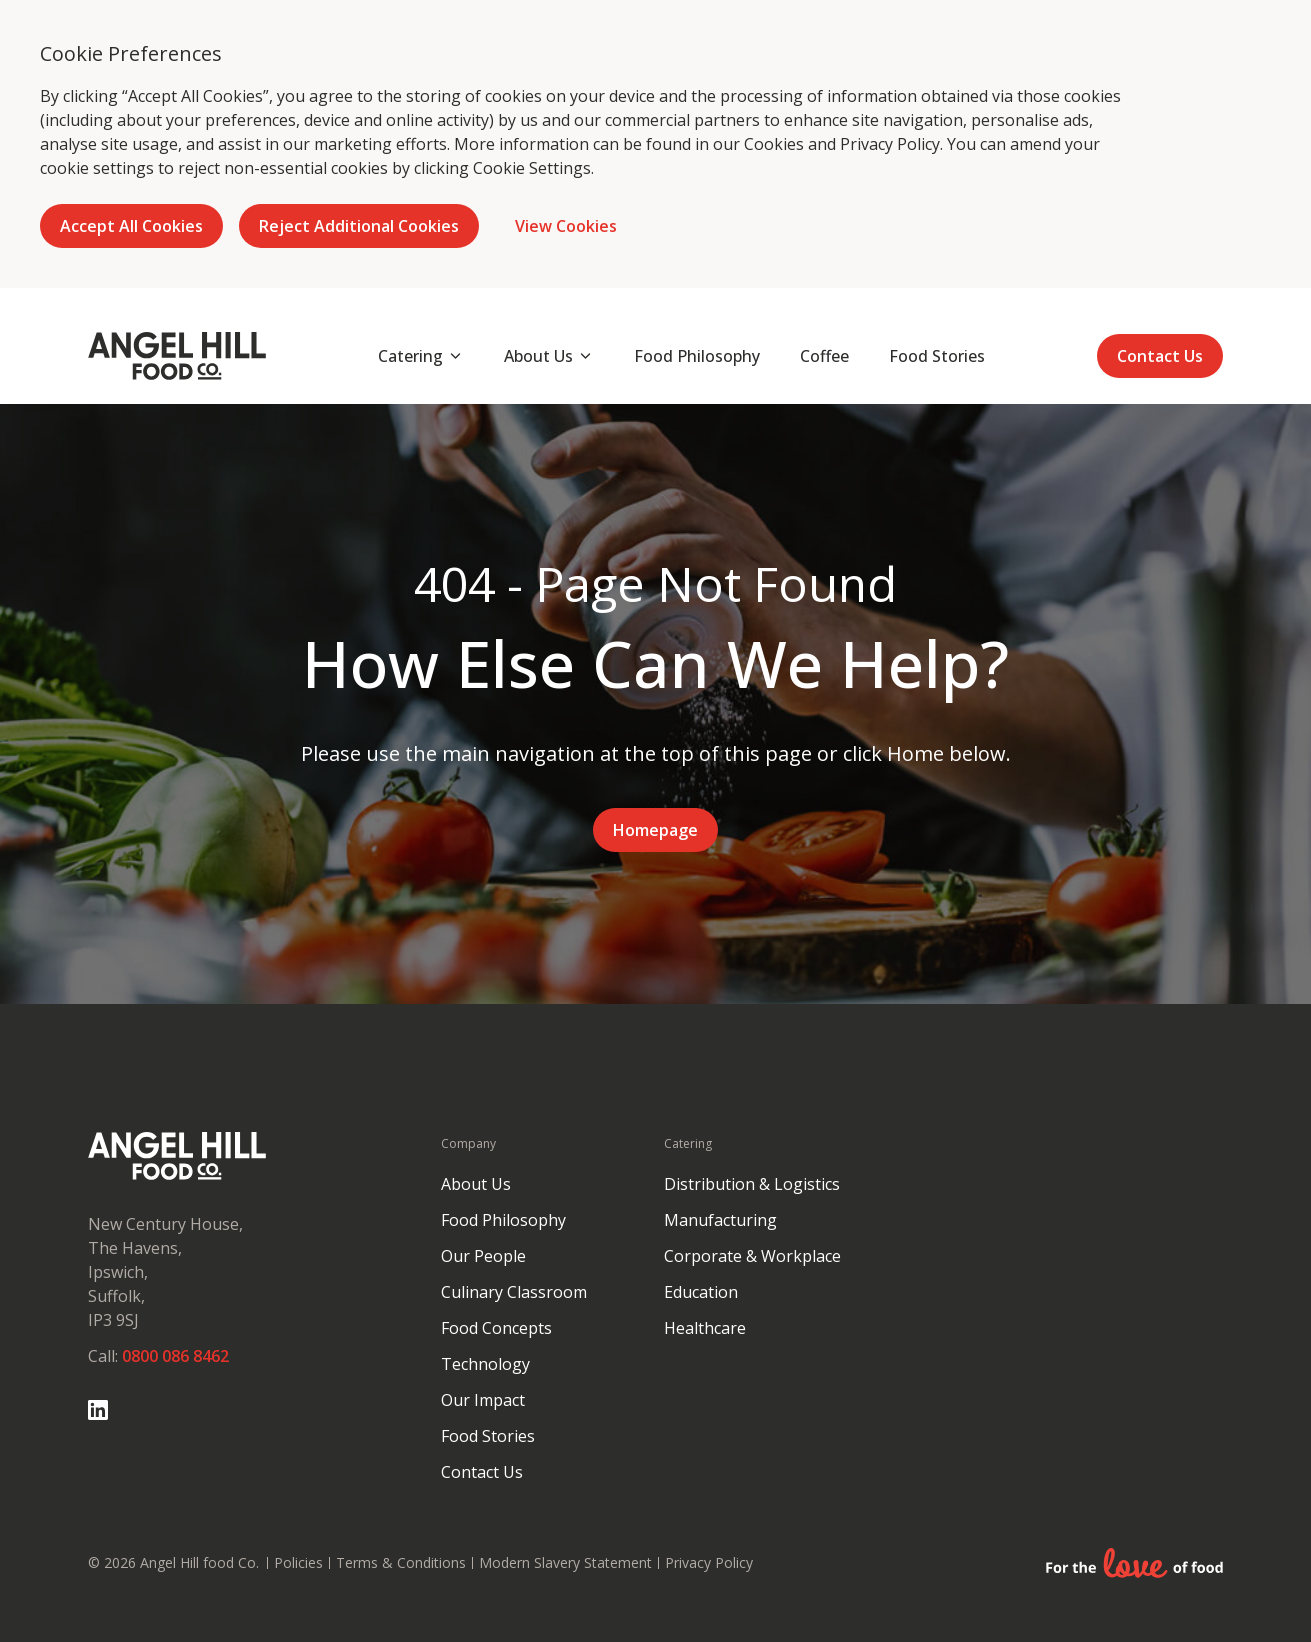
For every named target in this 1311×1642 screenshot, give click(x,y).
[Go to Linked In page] (98, 1410)
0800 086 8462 (175, 1356)
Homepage (655, 830)
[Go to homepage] (177, 356)
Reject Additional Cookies (359, 226)
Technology (485, 1364)
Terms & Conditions (401, 1562)
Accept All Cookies (131, 226)
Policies (298, 1562)
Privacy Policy (890, 144)
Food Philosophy (503, 1220)
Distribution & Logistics (752, 1184)
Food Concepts (496, 1328)
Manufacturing (720, 1220)
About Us (476, 1184)
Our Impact (483, 1400)
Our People (483, 1256)
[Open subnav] (421, 356)
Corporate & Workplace (752, 1256)
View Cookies (566, 226)
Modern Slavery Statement (565, 1562)
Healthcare (705, 1328)
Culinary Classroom (514, 1292)
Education (701, 1292)
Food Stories (488, 1436)
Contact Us (1160, 356)
